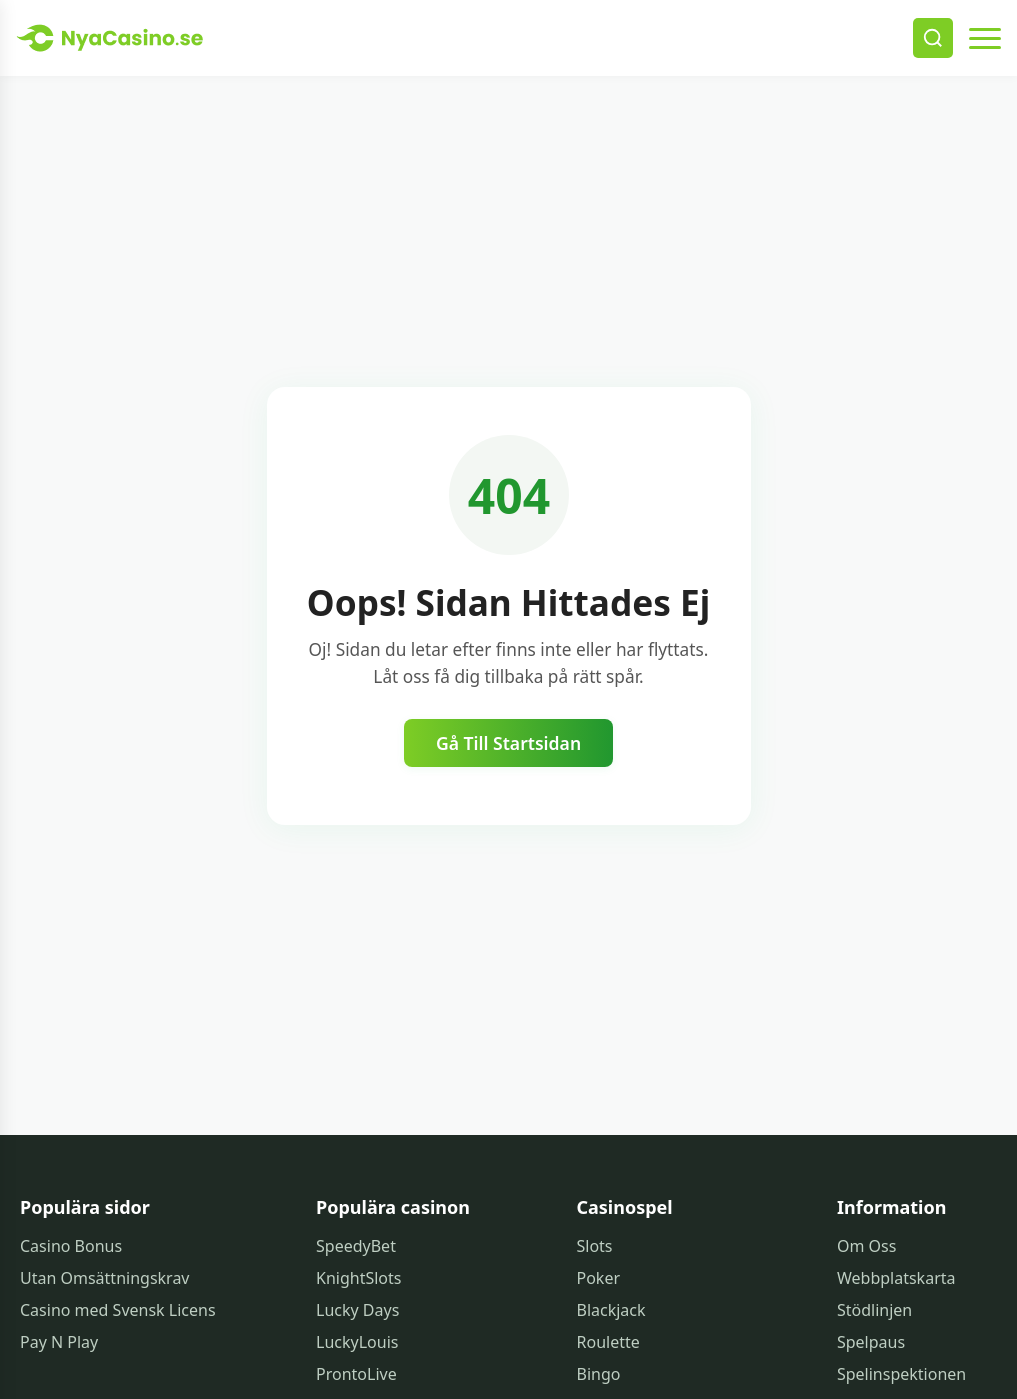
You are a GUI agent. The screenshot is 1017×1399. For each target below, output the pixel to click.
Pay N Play (59, 1342)
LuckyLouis (357, 1342)
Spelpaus (871, 1342)
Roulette (608, 1342)
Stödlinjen (874, 1310)
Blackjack (611, 1310)
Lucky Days (357, 1310)
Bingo (599, 1374)
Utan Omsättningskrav (105, 1278)
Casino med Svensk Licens (118, 1310)
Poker (599, 1278)
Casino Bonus (71, 1246)
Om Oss (866, 1246)
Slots (595, 1246)
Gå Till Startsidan (508, 743)
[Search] (933, 38)
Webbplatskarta (896, 1278)
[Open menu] (985, 38)
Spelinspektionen (901, 1374)
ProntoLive (356, 1374)
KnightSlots (358, 1278)
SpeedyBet (356, 1246)
